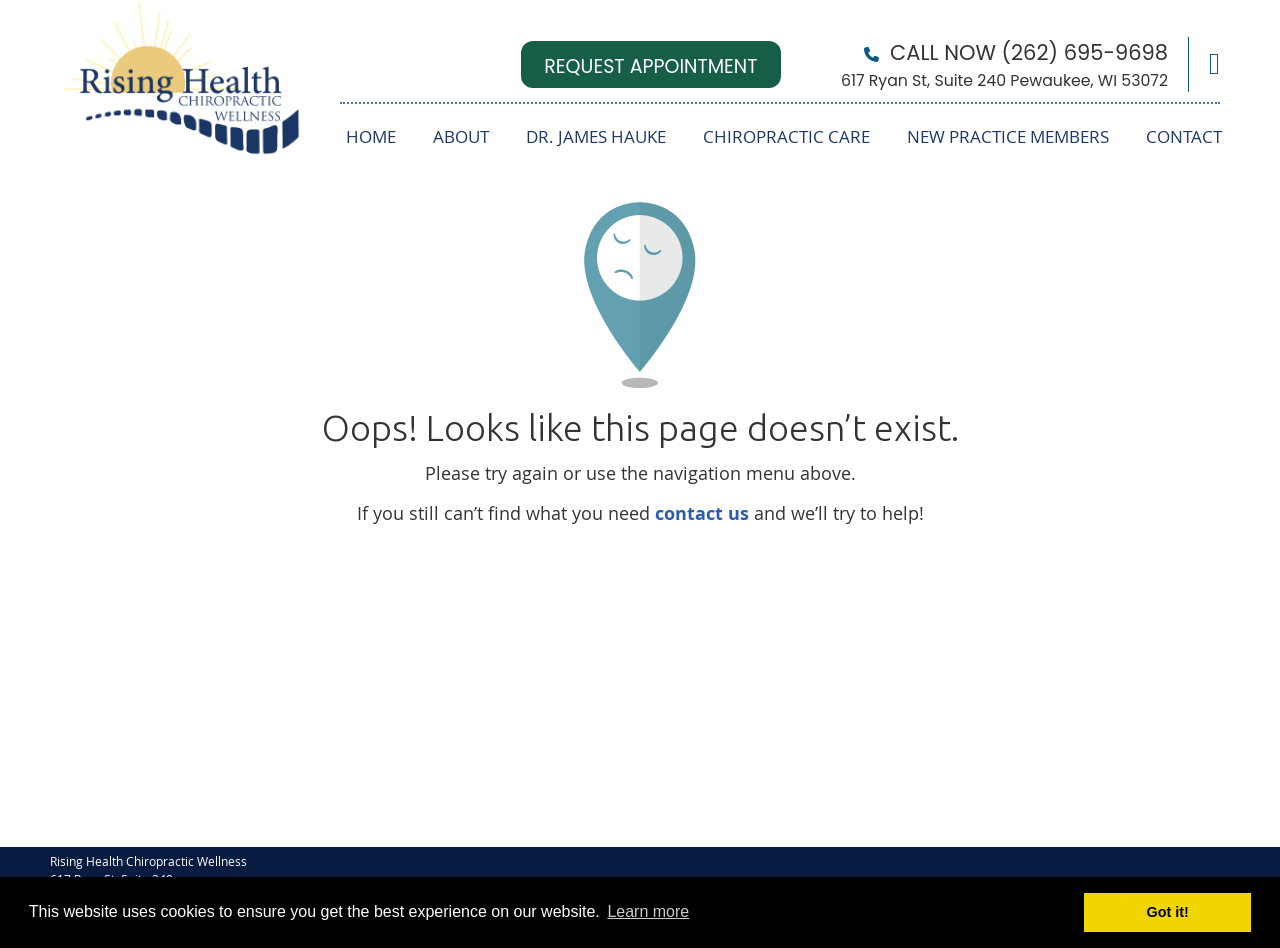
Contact (1184, 136)
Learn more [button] (648, 911)
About (461, 136)
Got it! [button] (1168, 912)
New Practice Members (1008, 136)
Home (371, 136)
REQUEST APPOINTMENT (650, 66)
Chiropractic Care (786, 136)
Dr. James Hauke (596, 136)
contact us (702, 513)
